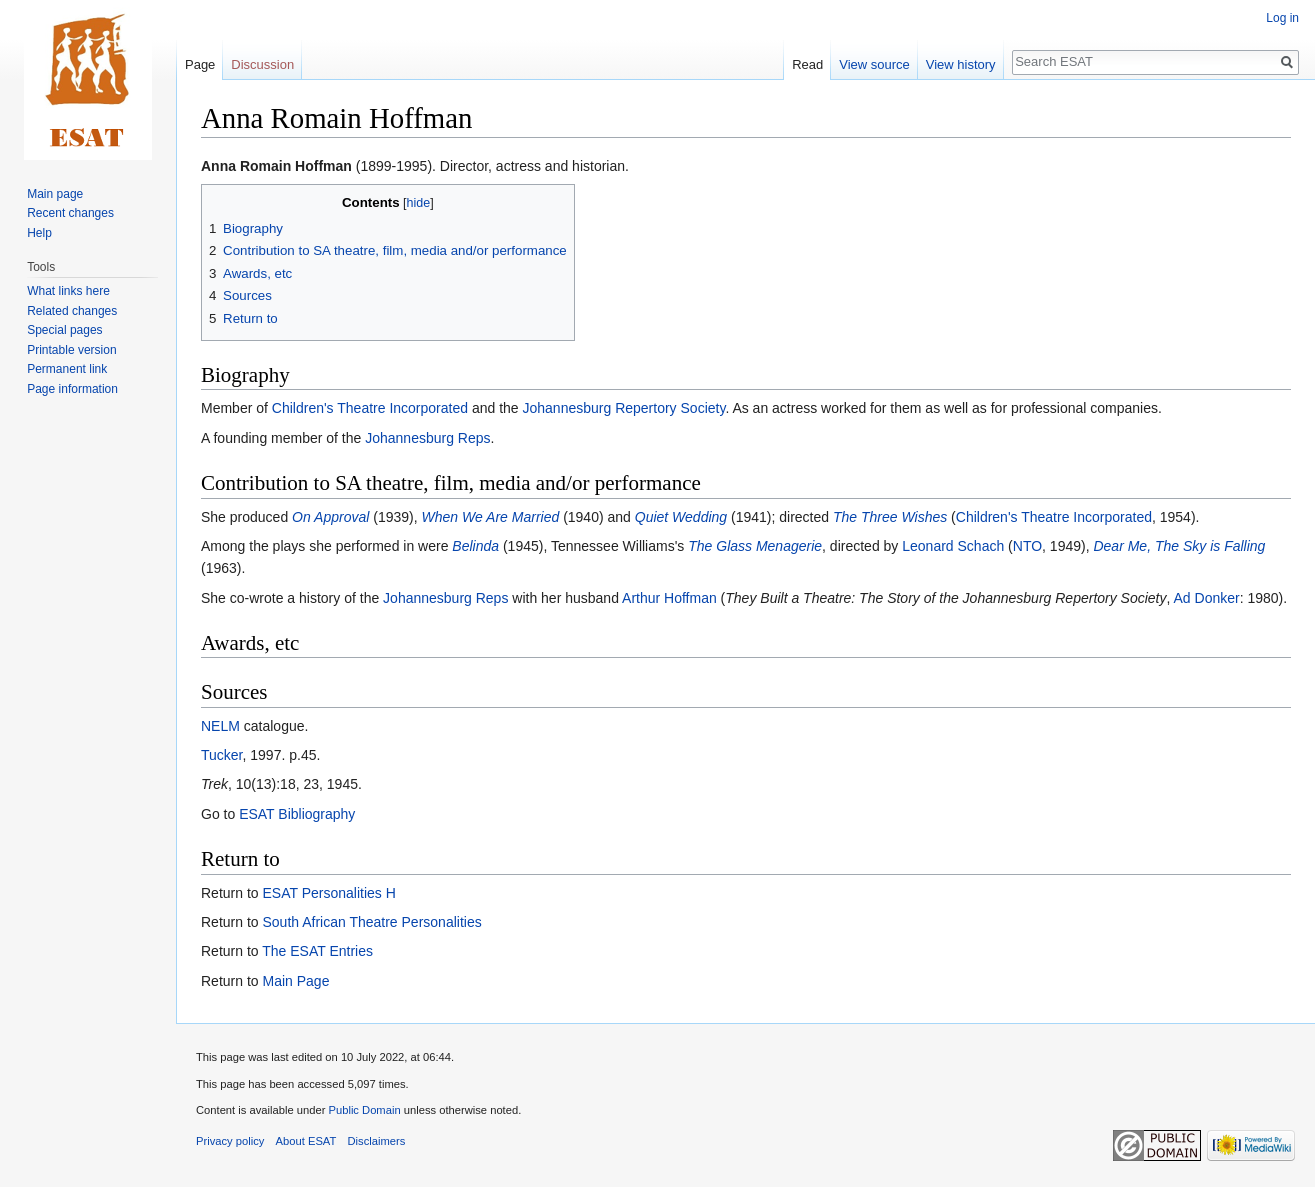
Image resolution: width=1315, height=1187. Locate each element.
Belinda (475, 546)
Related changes (72, 311)
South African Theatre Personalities (371, 922)
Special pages (64, 330)
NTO (1027, 546)
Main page (55, 194)
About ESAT (306, 1141)
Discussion (262, 64)
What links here (68, 291)
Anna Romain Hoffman (276, 166)
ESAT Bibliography (297, 814)
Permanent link (67, 369)
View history (961, 64)
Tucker (222, 755)
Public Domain (364, 1110)
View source (874, 64)
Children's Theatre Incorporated (370, 408)
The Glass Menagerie (755, 546)
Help (39, 233)
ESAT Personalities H (328, 893)
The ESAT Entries (317, 951)
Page (200, 64)
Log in (1282, 18)
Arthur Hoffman (669, 598)
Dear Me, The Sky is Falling (1179, 546)
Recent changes (70, 213)
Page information (72, 389)
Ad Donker (1207, 598)
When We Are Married (491, 517)
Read (807, 64)
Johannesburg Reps (427, 438)
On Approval (330, 517)
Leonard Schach (953, 546)
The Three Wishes (890, 517)
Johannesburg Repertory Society (624, 408)
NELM (220, 726)
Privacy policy (230, 1141)
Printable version (71, 350)
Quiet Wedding (681, 517)
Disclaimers (377, 1141)
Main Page (295, 981)
